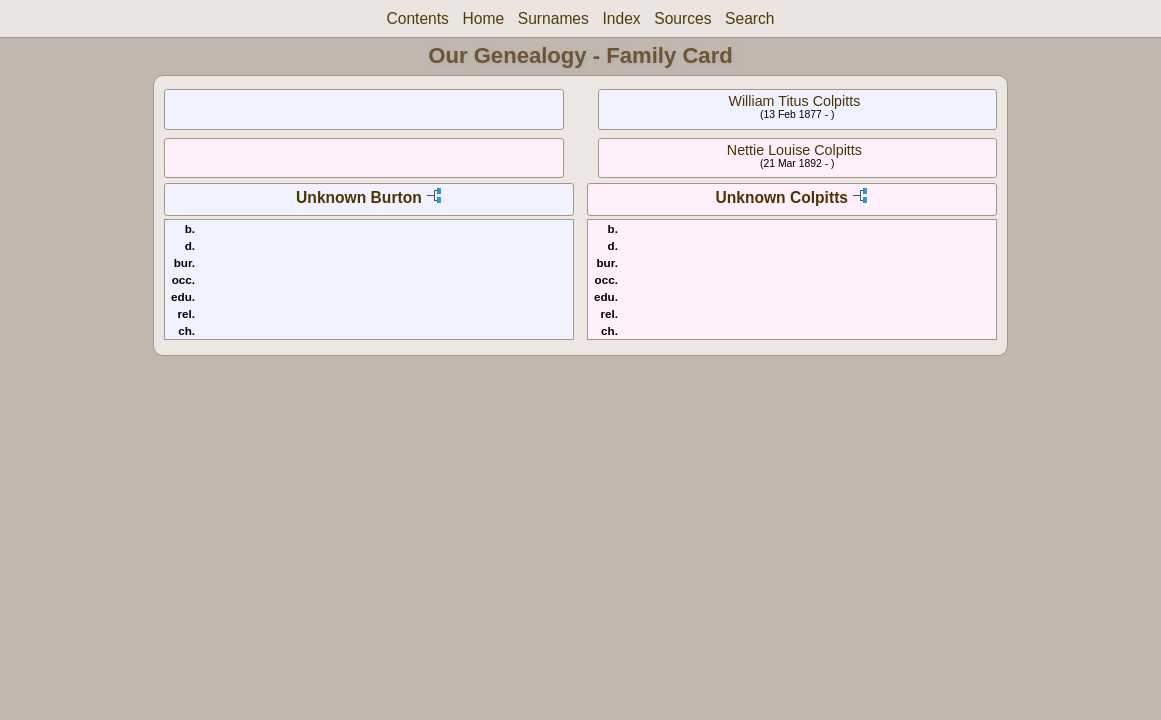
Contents (417, 18)
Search (749, 18)
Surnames (553, 18)
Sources (682, 18)
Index (621, 18)
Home (484, 18)
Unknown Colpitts (781, 197)
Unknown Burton (359, 197)
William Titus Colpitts (794, 101)
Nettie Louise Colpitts (794, 150)
